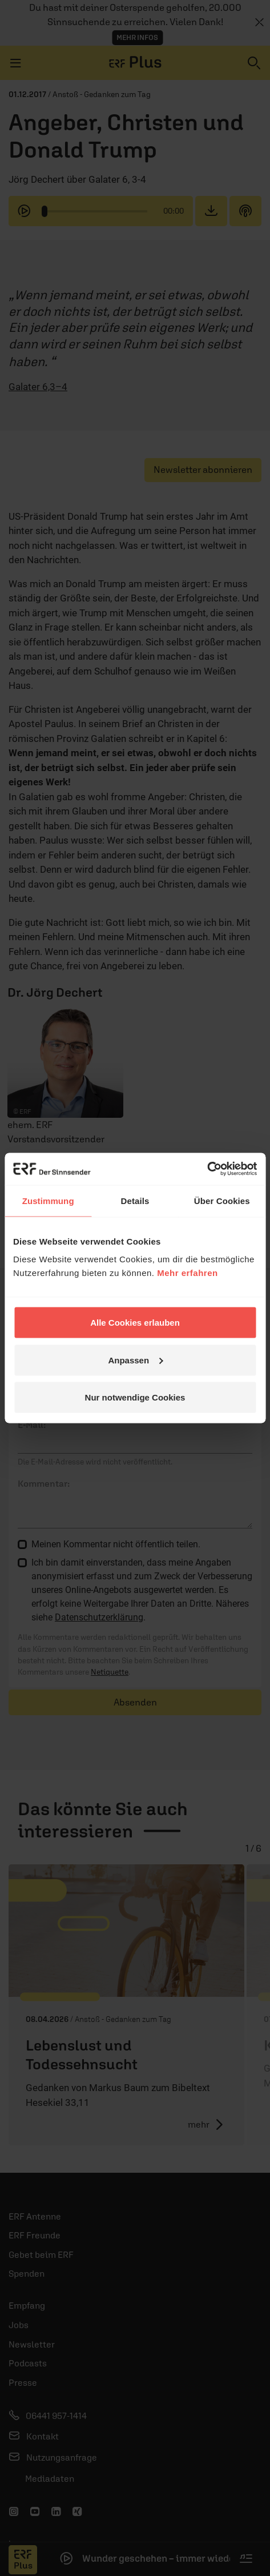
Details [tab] (135, 1200)
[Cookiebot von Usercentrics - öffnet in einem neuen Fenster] (207, 1169)
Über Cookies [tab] (222, 1200)
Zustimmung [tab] (48, 1200)
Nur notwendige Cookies (135, 1397)
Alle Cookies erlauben (135, 1322)
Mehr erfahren (187, 1273)
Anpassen (135, 1360)
